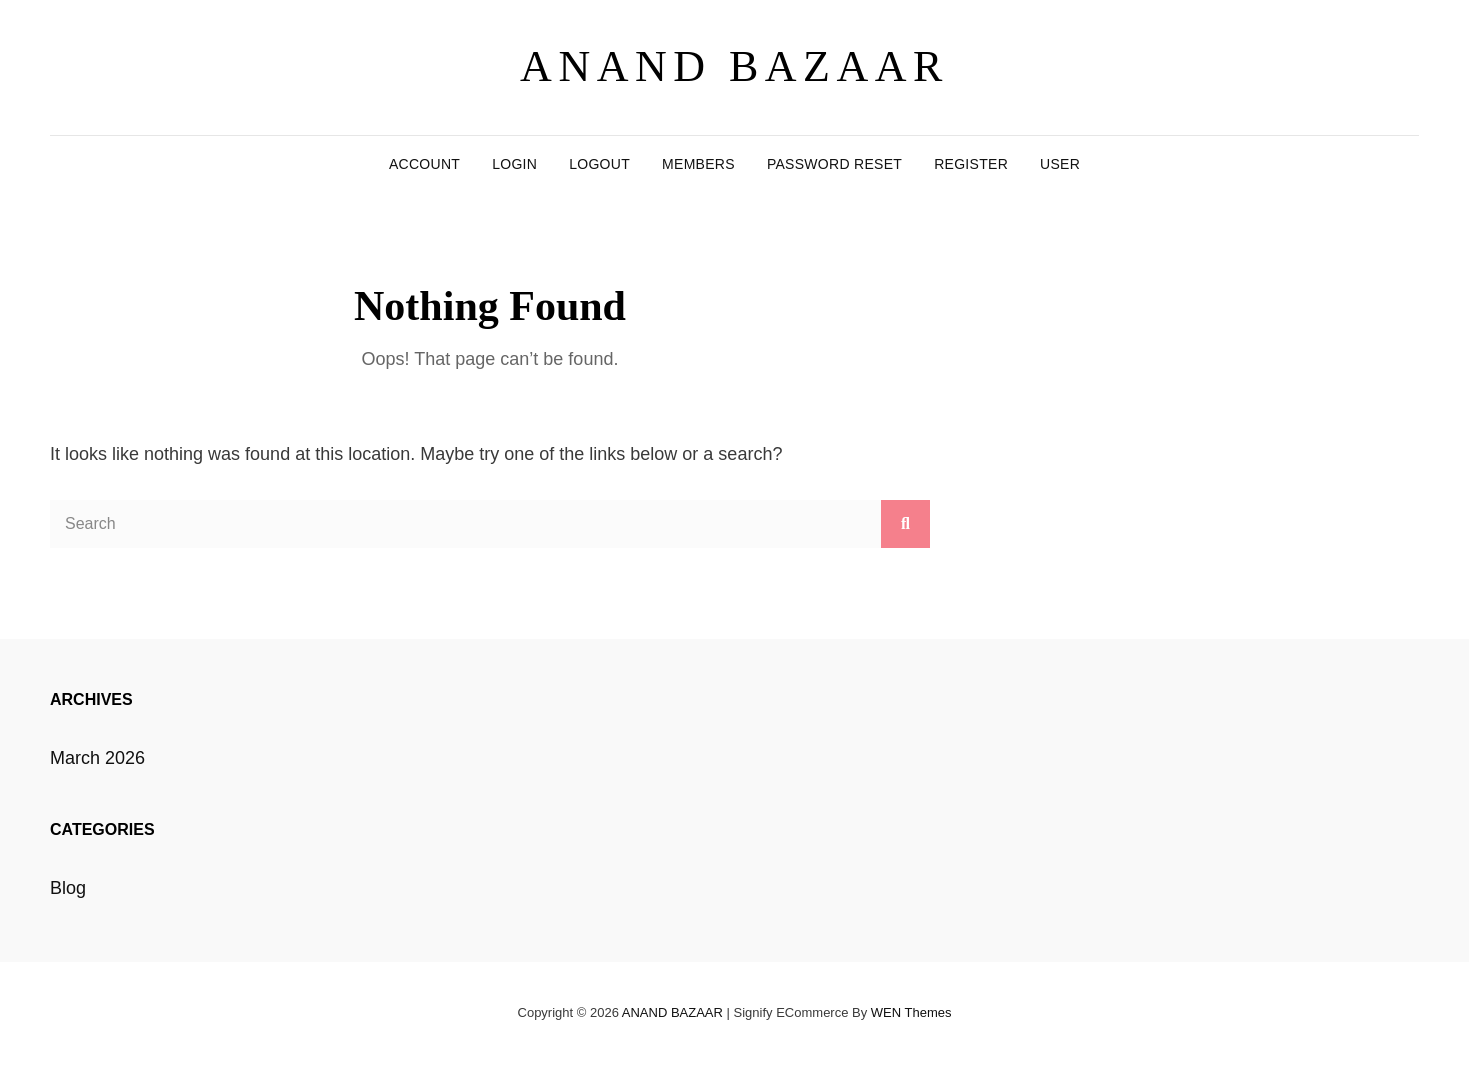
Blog (68, 888)
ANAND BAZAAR (734, 66)
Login (514, 164)
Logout (599, 164)
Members (698, 164)
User (1060, 164)
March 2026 (97, 758)
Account (424, 164)
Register (971, 164)
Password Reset (834, 164)
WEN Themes (911, 1012)
